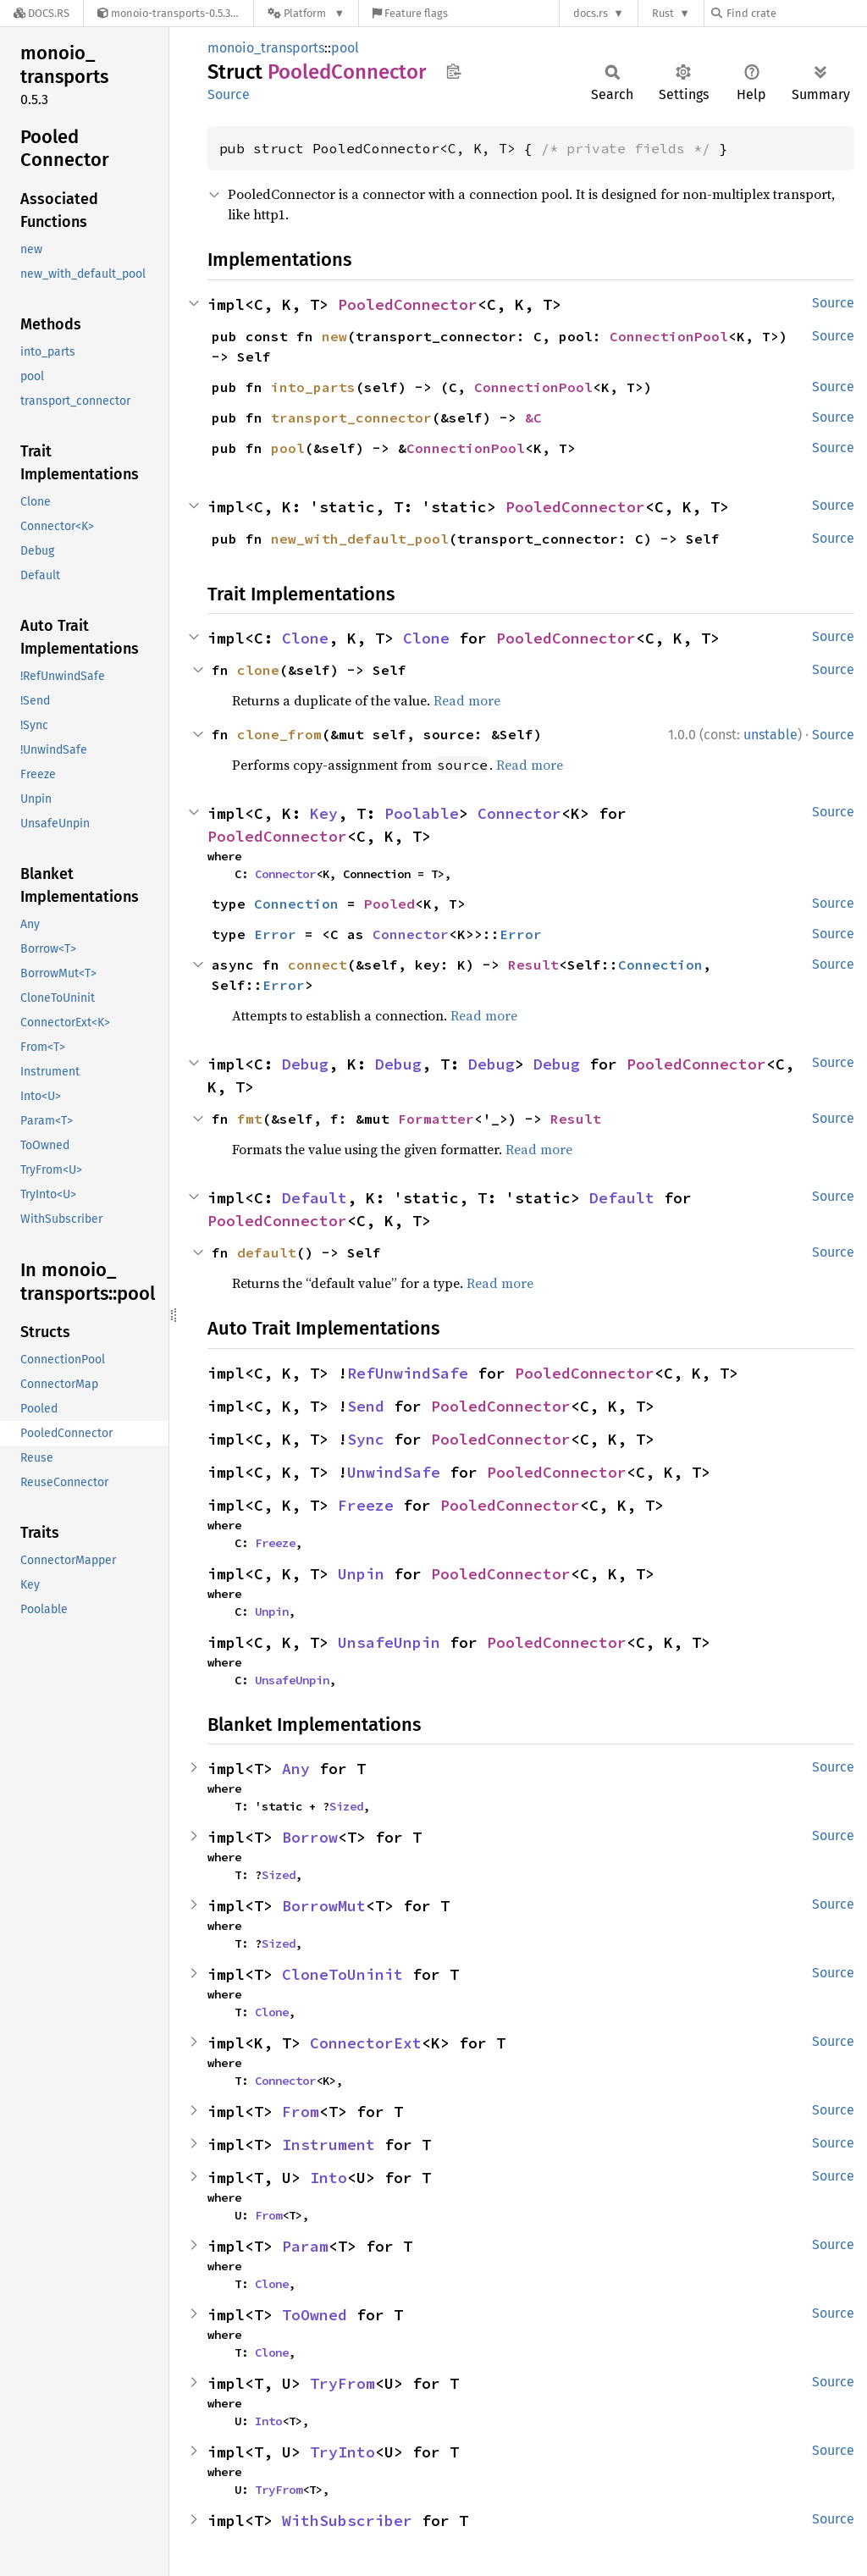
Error (275, 934)
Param (305, 2246)
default (266, 1252)
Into (328, 2177)
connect (317, 964)
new (334, 336)
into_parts (313, 387)
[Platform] (306, 13)
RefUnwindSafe (407, 1373)
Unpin (361, 1574)
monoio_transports (265, 48)
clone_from (279, 734)
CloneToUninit (342, 1974)
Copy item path (453, 71)
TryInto (342, 2452)
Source (228, 94)
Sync (365, 1439)
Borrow (310, 1837)
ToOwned (314, 2314)
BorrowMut (324, 1905)
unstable (770, 735)
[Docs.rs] (41, 13)
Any (296, 1768)
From (300, 2111)
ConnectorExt (366, 2043)
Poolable (421, 813)
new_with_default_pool (360, 538)
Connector (519, 813)
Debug (305, 1064)
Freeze (366, 1505)
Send (365, 1406)
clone (258, 669)
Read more (467, 700)
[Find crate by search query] (796, 13)
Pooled (389, 903)
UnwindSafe (393, 1472)
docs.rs (590, 13)
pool (345, 48)
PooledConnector (408, 304)
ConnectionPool (669, 336)
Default (314, 1198)
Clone (305, 638)
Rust (663, 13)
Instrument (328, 2144)
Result (533, 964)
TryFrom (342, 2383)
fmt (249, 1118)
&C (533, 417)
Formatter (436, 1118)
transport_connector (351, 417)
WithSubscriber (347, 2520)
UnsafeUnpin (389, 1642)
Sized (346, 1806)
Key (324, 813)
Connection (296, 903)
